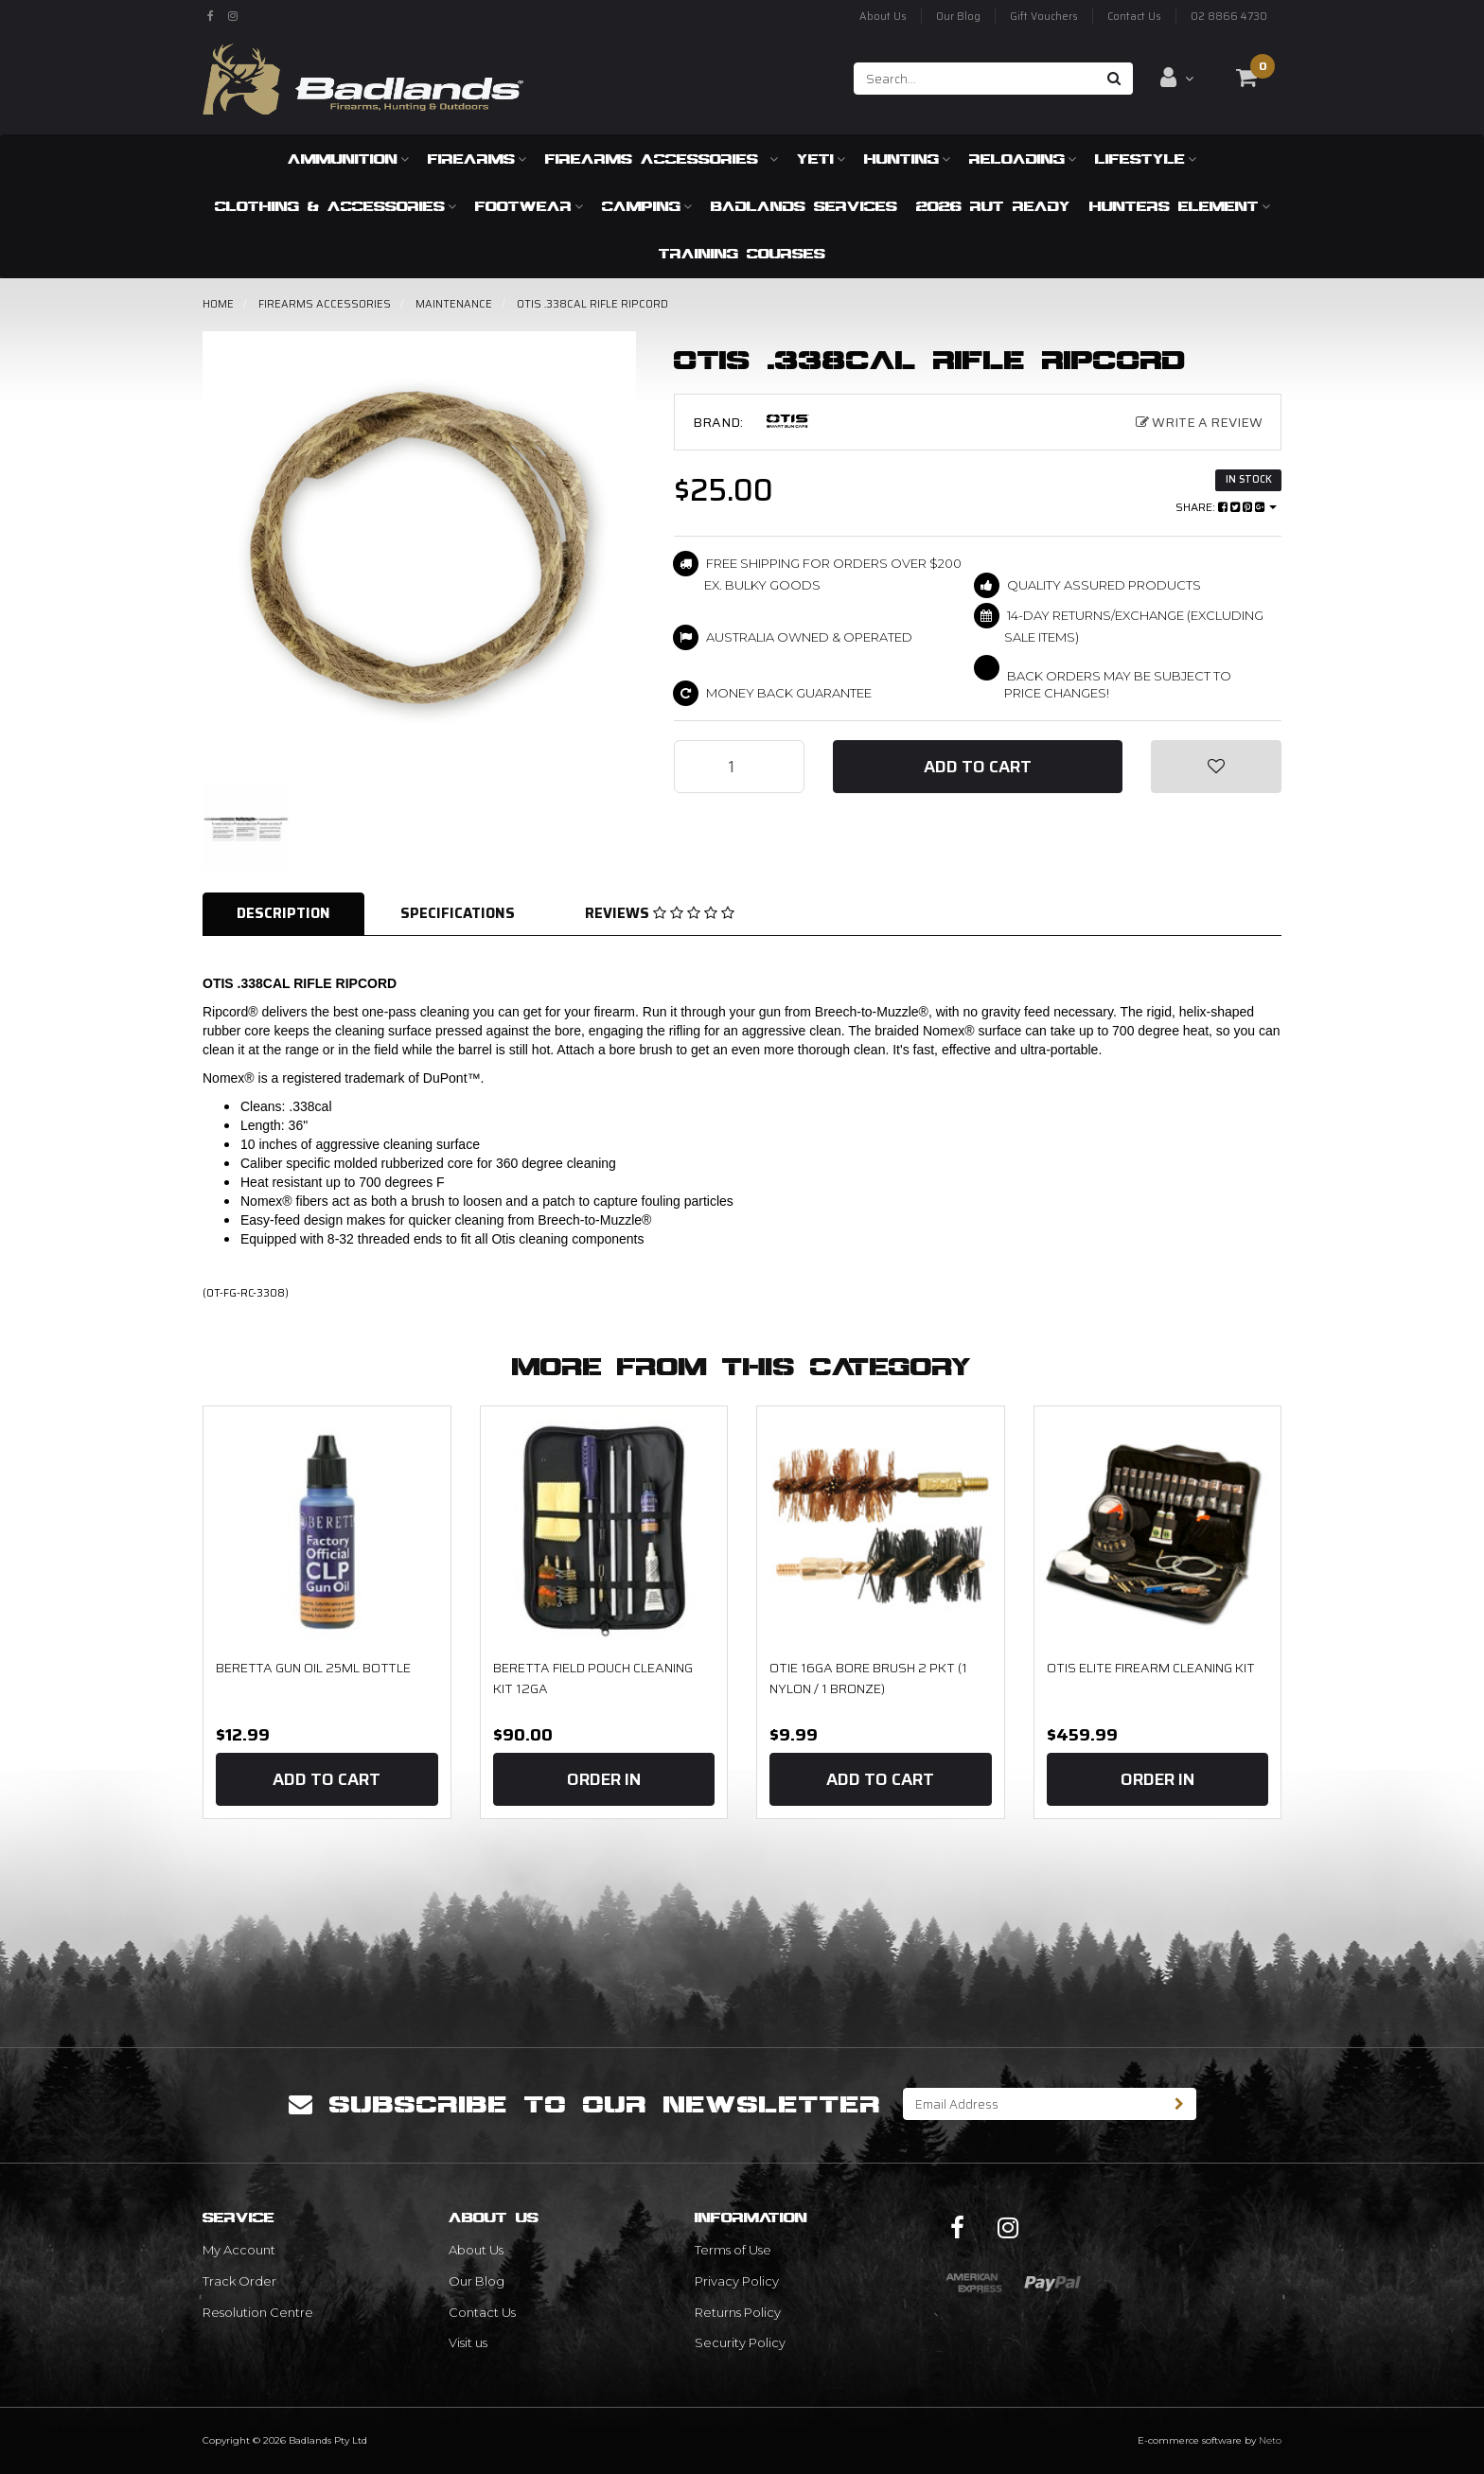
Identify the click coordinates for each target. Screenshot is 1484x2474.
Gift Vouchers (1044, 17)
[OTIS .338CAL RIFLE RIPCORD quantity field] (739, 766)
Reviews (659, 913)
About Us (883, 17)
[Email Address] (1033, 2104)
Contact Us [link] (482, 2312)
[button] (1216, 766)
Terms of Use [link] (733, 2249)
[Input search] (975, 78)
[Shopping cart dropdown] (1246, 77)
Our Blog (958, 17)
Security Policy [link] (740, 2342)
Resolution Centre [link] (258, 2312)
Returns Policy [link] (738, 2312)
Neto (1270, 2440)
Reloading (1022, 158)
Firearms (477, 158)
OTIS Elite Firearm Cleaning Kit (1151, 1667)
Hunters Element (1179, 206)
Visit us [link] (468, 2342)
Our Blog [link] (476, 2280)
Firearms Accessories (661, 158)
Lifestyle (1145, 158)
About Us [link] (476, 2249)
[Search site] (1114, 78)
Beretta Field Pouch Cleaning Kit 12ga (593, 1678)
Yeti (821, 158)
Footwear (529, 206)
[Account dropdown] (1177, 77)
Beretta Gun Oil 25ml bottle (313, 1667)
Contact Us (1134, 17)
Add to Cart (978, 766)
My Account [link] (239, 2249)
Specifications (457, 913)
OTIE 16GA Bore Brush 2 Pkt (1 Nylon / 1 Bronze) (868, 1678)
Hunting (907, 158)
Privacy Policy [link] (737, 2280)
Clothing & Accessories (335, 206)
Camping (647, 206)
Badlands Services (804, 206)
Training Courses (742, 253)
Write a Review (1199, 422)
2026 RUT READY (993, 206)
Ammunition (348, 158)
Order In (604, 1779)
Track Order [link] (239, 2280)
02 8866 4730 (1229, 17)
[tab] (284, 913)
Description (283, 913)
